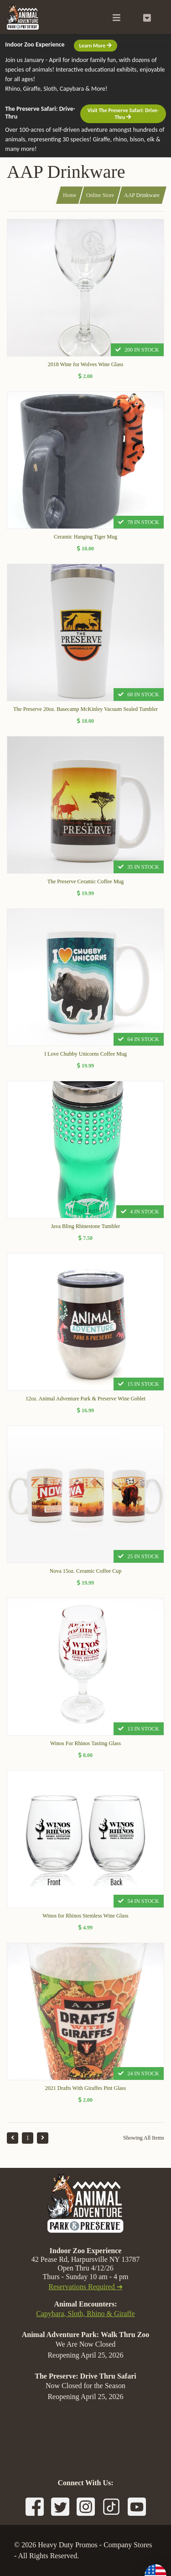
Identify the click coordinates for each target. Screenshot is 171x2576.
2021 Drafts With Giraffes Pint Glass (85, 2088)
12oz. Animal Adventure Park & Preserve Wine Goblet (85, 1398)
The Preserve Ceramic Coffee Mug (85, 881)
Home (69, 195)
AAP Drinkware (142, 195)
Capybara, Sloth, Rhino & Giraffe (85, 2313)
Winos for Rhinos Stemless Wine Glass (85, 1916)
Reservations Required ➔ (85, 2287)
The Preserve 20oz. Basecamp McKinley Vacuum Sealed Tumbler (85, 709)
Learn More (95, 45)
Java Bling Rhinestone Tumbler (85, 1226)
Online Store (100, 195)
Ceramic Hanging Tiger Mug (85, 537)
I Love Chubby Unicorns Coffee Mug (85, 1054)
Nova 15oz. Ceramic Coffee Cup (85, 1571)
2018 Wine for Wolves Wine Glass (86, 364)
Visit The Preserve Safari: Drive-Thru (123, 113)
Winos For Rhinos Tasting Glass (85, 1743)
